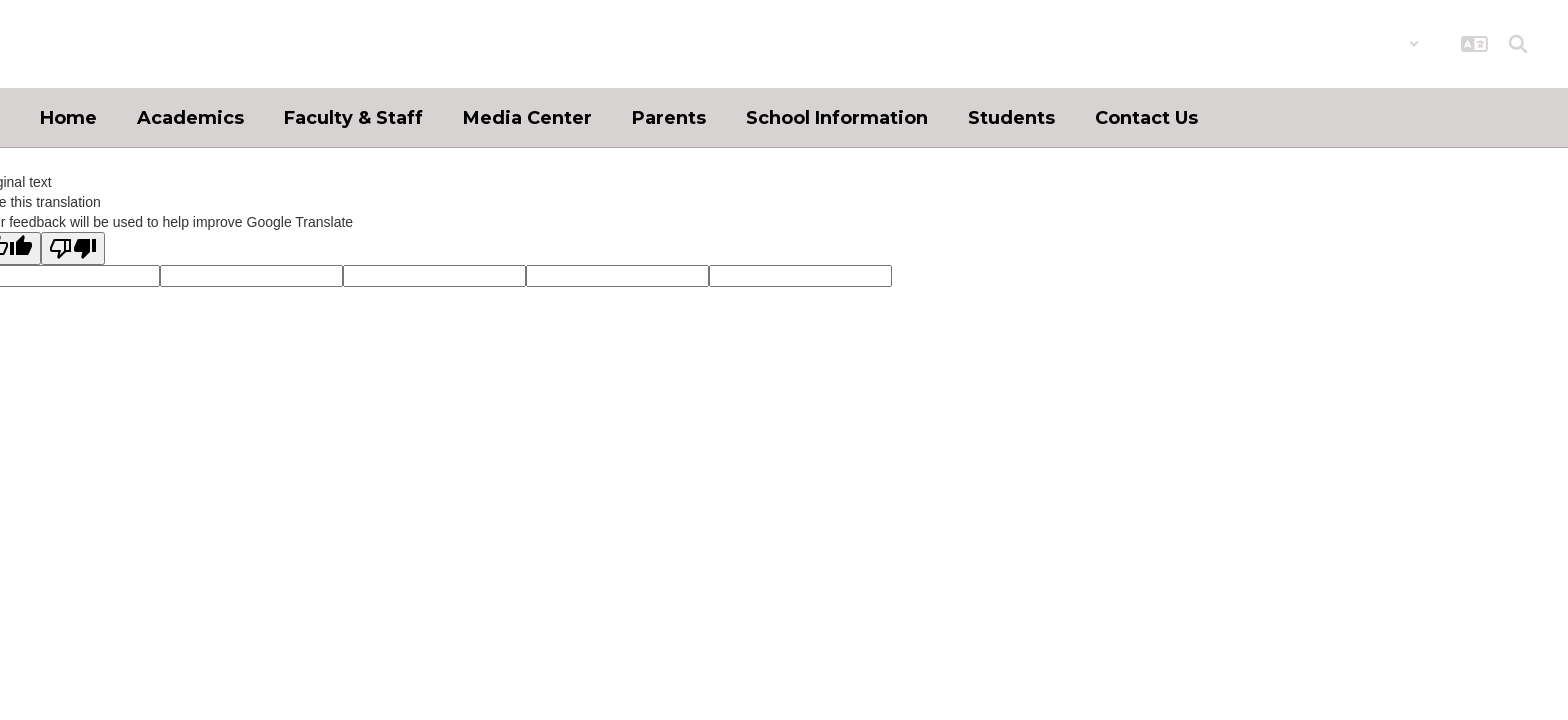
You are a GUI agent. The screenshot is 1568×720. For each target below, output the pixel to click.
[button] (1367, 44)
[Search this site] (1518, 44)
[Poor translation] (73, 248)
